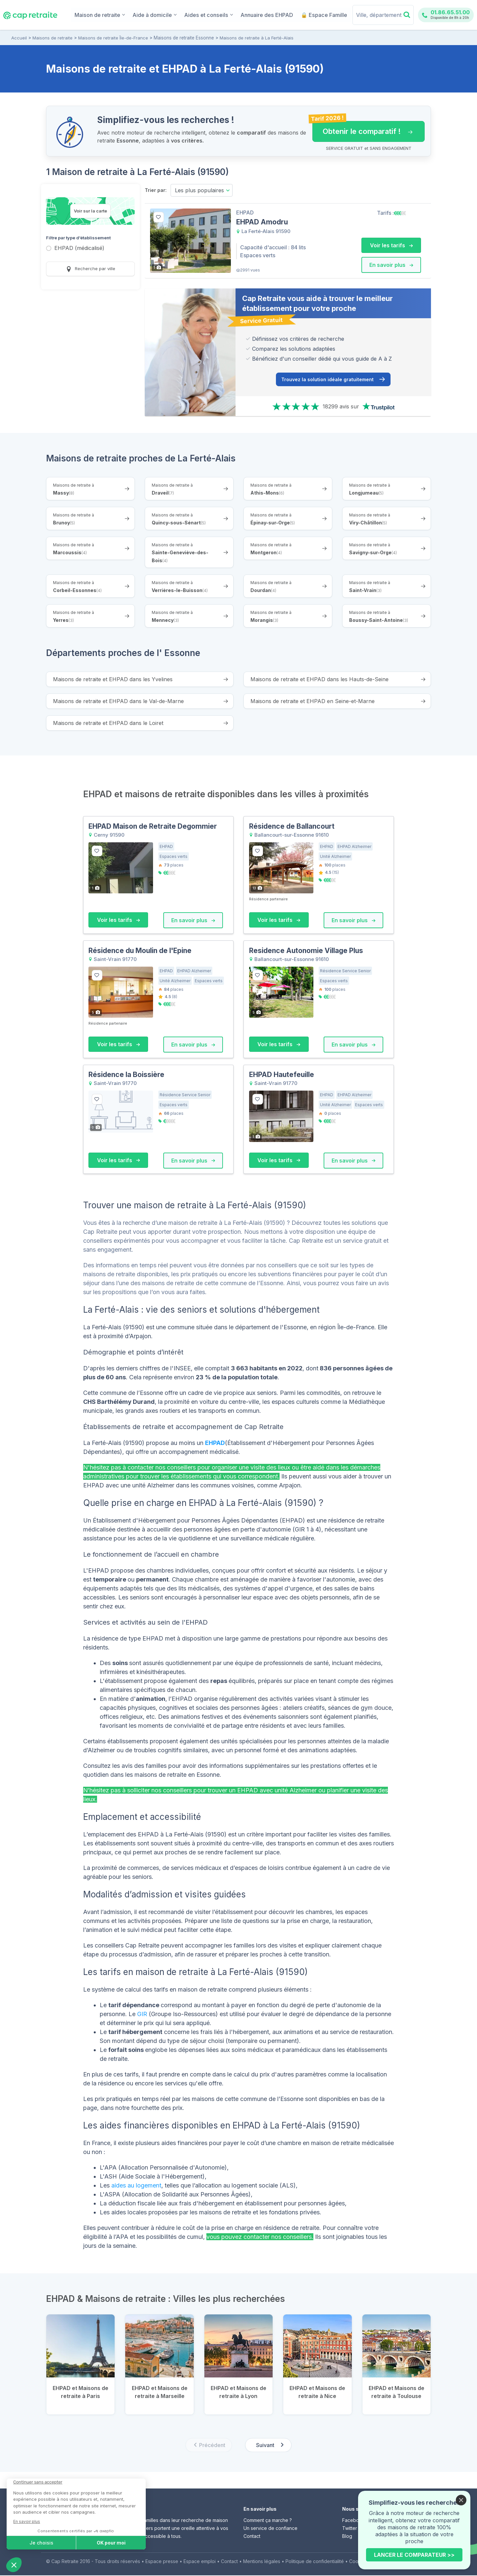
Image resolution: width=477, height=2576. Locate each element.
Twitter (349, 2529)
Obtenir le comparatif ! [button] (362, 128)
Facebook (353, 2521)
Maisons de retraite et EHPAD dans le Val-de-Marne (118, 701)
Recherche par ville (90, 269)
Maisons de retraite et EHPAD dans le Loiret (108, 723)
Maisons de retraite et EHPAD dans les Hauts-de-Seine (319, 679)
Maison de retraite (116, 14)
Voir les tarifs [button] (391, 245)
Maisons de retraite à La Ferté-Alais (255, 37)
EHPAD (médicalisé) (79, 248)
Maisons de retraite (52, 37)
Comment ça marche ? (267, 2521)
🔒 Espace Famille (325, 15)
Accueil (19, 37)
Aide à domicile (168, 14)
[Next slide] (268, 2446)
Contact (251, 2537)
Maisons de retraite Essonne (183, 37)
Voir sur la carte (90, 210)
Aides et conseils (218, 14)
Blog (347, 2537)
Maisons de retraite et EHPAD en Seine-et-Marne (312, 701)
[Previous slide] (209, 2446)
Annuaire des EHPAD (272, 15)
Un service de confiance (270, 2529)
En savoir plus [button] (391, 265)
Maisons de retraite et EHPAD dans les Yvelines (113, 679)
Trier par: (156, 190)
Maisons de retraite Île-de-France (113, 37)
